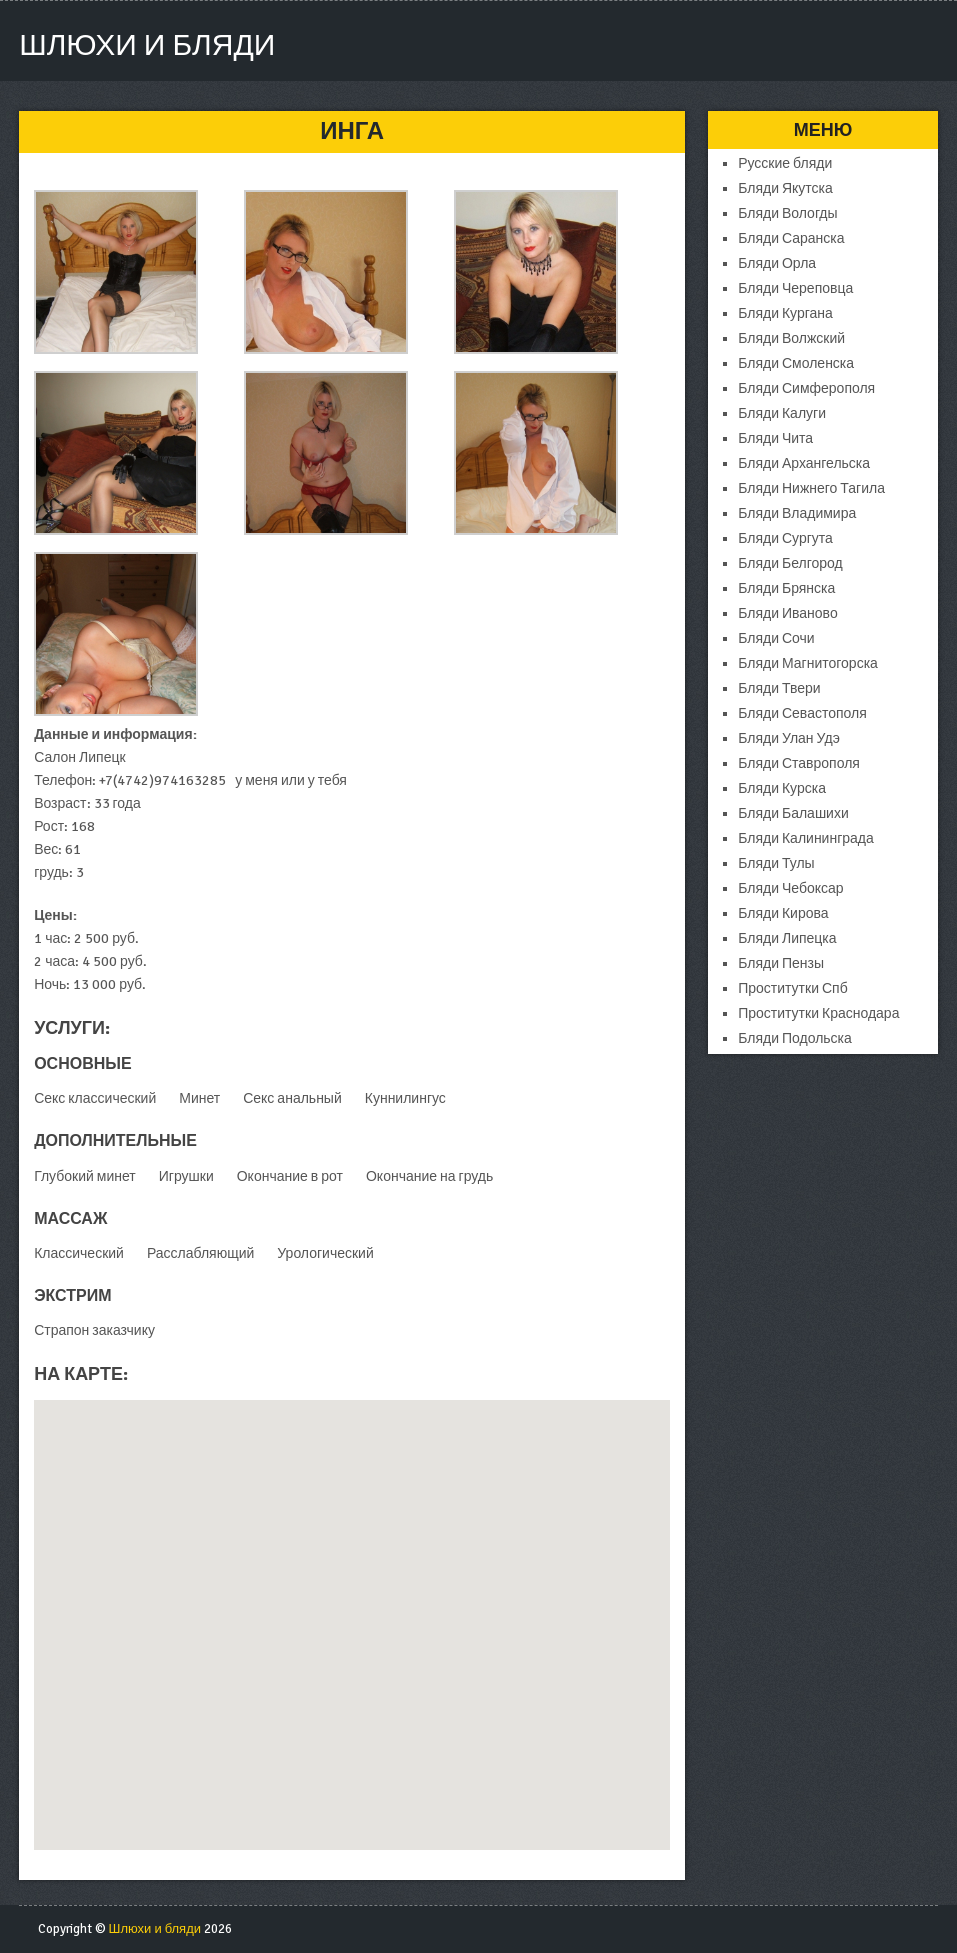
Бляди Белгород (790, 563)
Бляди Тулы (776, 863)
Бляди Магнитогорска (808, 663)
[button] (352, 1606)
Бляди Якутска (785, 188)
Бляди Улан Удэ (789, 738)
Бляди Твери (779, 688)
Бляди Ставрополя (799, 763)
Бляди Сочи (776, 638)
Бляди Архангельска (804, 463)
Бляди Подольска (795, 1038)
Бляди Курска (782, 788)
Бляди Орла (777, 263)
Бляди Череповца (795, 288)
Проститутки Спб (793, 988)
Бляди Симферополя (806, 388)
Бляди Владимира (797, 513)
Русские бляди (785, 163)
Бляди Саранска (791, 238)
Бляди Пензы (781, 963)
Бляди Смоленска (796, 363)
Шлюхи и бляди (147, 45)
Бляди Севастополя (802, 713)
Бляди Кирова (783, 913)
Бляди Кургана (785, 313)
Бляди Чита (775, 438)
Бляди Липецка (787, 938)
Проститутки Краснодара (818, 1013)
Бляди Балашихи (793, 813)
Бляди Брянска (786, 588)
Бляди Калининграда (806, 838)
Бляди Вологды (787, 213)
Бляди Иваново (787, 613)
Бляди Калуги (782, 413)
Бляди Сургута (785, 538)
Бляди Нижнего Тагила (811, 488)
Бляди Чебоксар (790, 888)
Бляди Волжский (791, 338)
